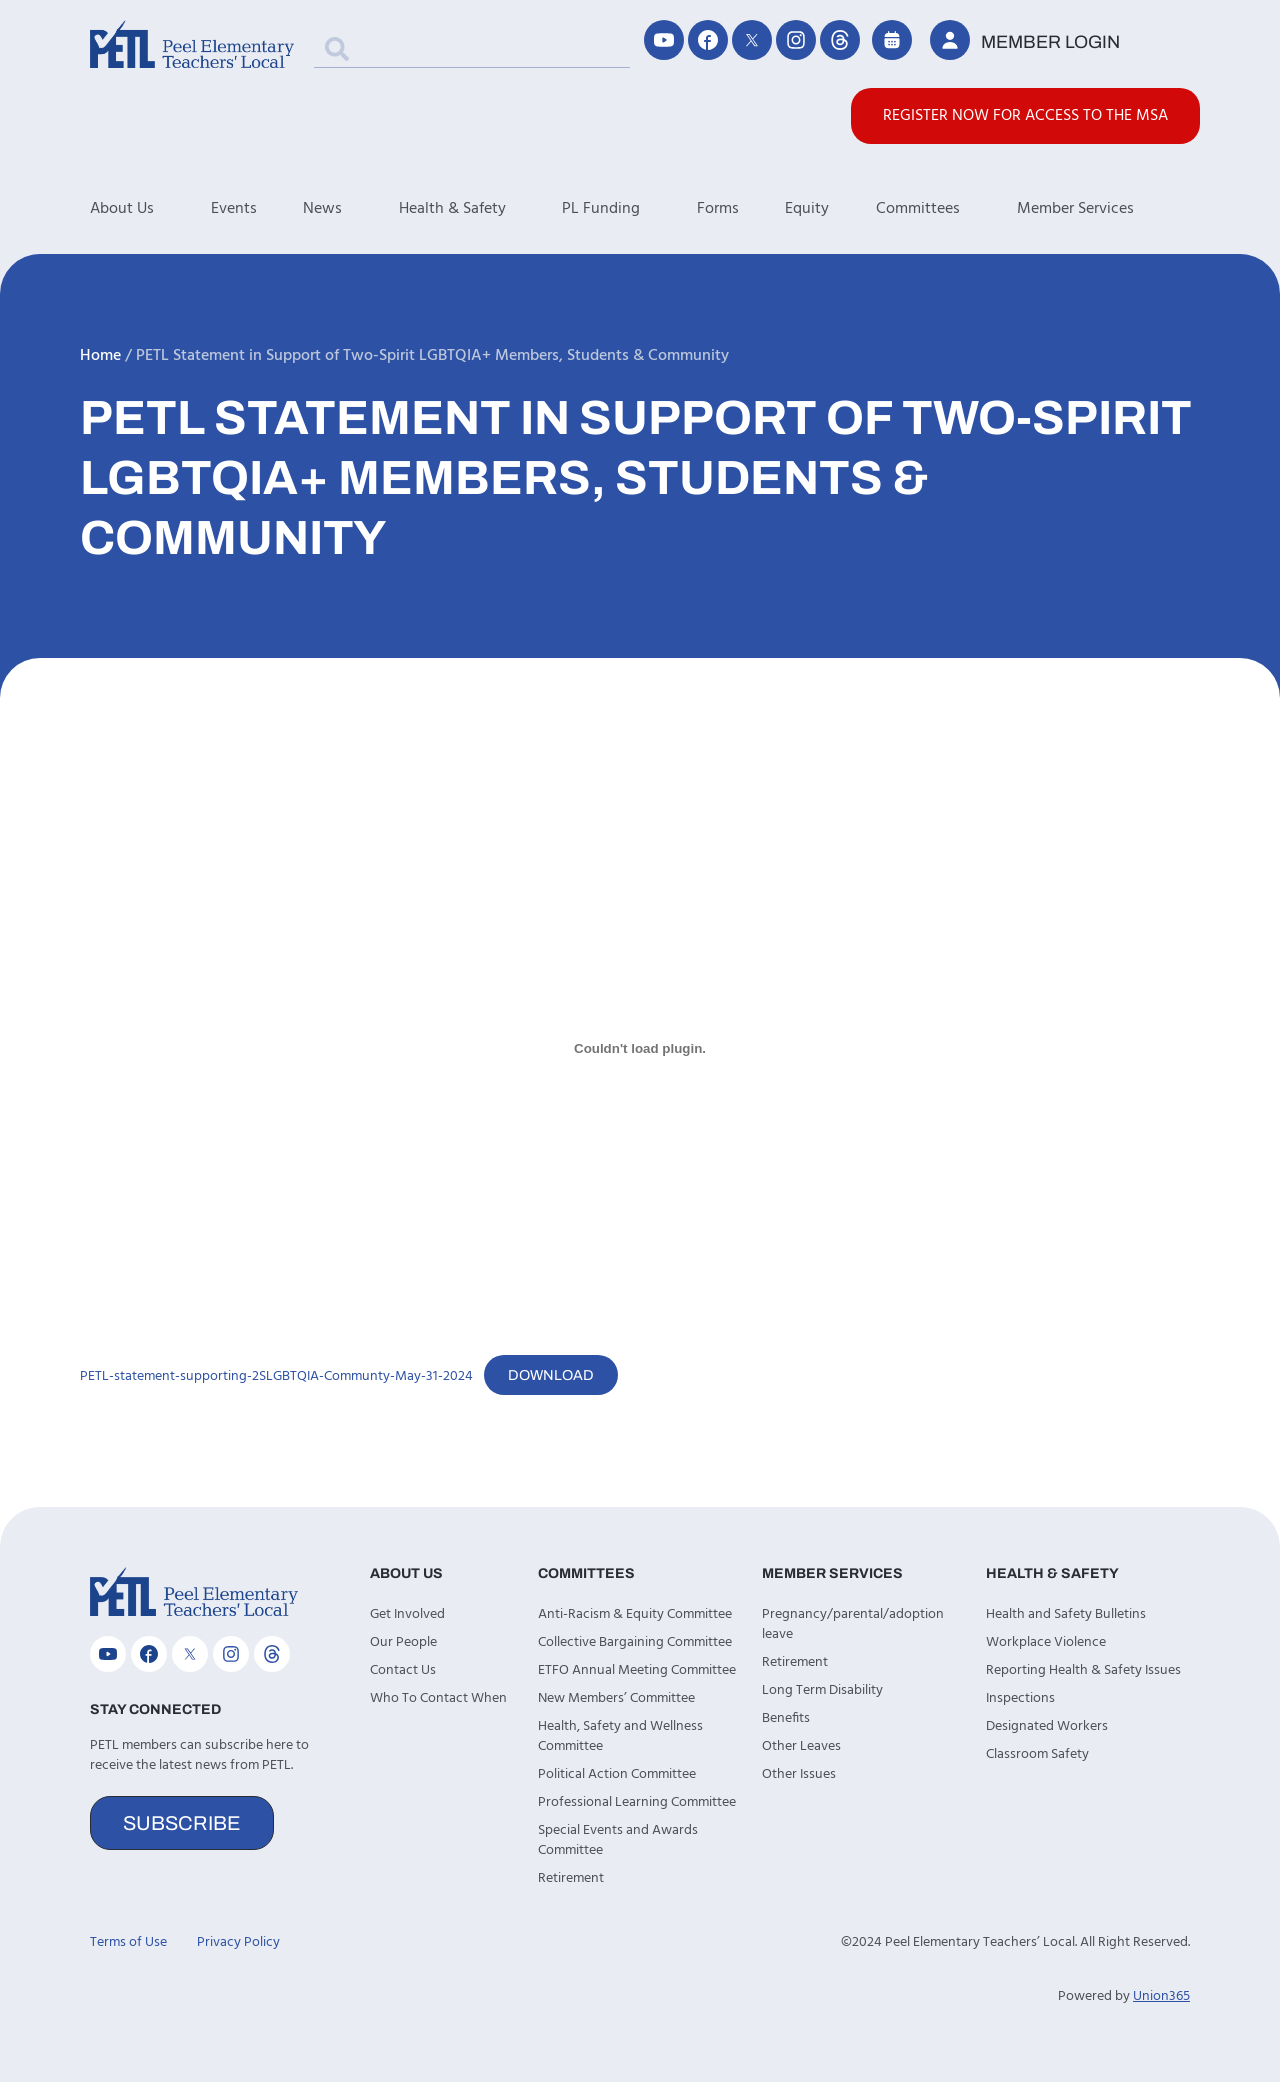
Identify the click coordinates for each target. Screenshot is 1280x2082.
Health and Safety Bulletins (1066, 1614)
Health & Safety (481, 209)
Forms (718, 209)
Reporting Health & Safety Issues (1083, 1670)
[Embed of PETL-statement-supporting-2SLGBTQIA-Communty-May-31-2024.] (640, 1048)
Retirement (571, 1878)
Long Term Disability (822, 1690)
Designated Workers (1047, 1726)
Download (551, 1375)
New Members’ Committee (616, 1698)
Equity (807, 209)
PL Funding (629, 209)
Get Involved (407, 1614)
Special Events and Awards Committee (618, 1840)
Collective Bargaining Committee (635, 1642)
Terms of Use (128, 1942)
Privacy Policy (238, 1942)
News (351, 209)
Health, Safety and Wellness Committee (620, 1736)
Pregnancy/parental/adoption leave (853, 1624)
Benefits (786, 1718)
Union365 (1161, 1996)
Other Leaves (801, 1746)
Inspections (1020, 1698)
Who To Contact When (438, 1698)
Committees (946, 209)
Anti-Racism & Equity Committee (635, 1614)
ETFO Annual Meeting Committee (637, 1670)
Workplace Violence (1046, 1642)
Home (100, 356)
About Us (150, 209)
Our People (403, 1642)
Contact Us (403, 1670)
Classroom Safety (1037, 1754)
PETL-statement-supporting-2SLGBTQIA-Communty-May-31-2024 (276, 1376)
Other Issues (799, 1774)
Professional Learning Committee (637, 1802)
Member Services (1104, 209)
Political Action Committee (617, 1774)
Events (234, 209)
